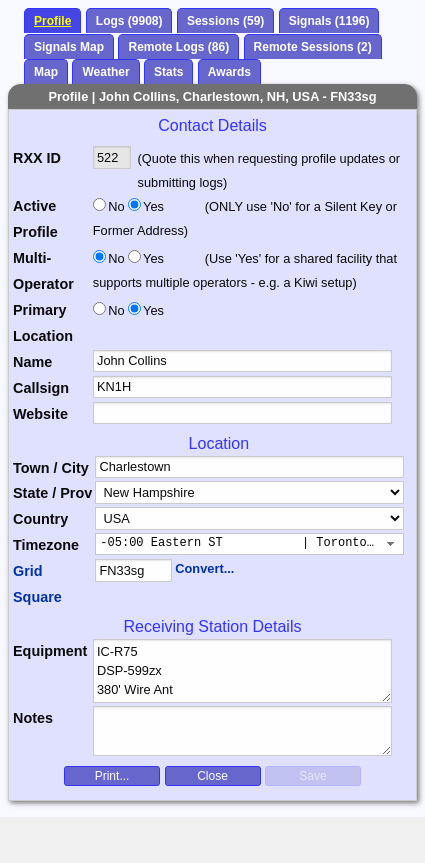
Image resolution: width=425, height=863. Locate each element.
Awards (229, 72)
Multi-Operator (43, 271)
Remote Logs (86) (178, 47)
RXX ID (37, 158)
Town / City (51, 468)
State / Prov (52, 493)
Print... (112, 776)
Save (312, 776)
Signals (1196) (329, 21)
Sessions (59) (225, 21)
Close (212, 776)
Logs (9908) (129, 21)
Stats (168, 72)
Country (40, 519)
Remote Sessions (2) (313, 47)
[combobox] (249, 544)
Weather (105, 72)
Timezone (46, 545)
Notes (33, 718)
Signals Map (69, 47)
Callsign (41, 388)
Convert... (204, 568)
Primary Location (43, 323)
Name (32, 362)
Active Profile (35, 219)
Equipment (50, 651)
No (116, 206)
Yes (152, 206)
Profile (52, 21)
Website (40, 414)
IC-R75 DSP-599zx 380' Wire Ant (242, 671)
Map (46, 72)
